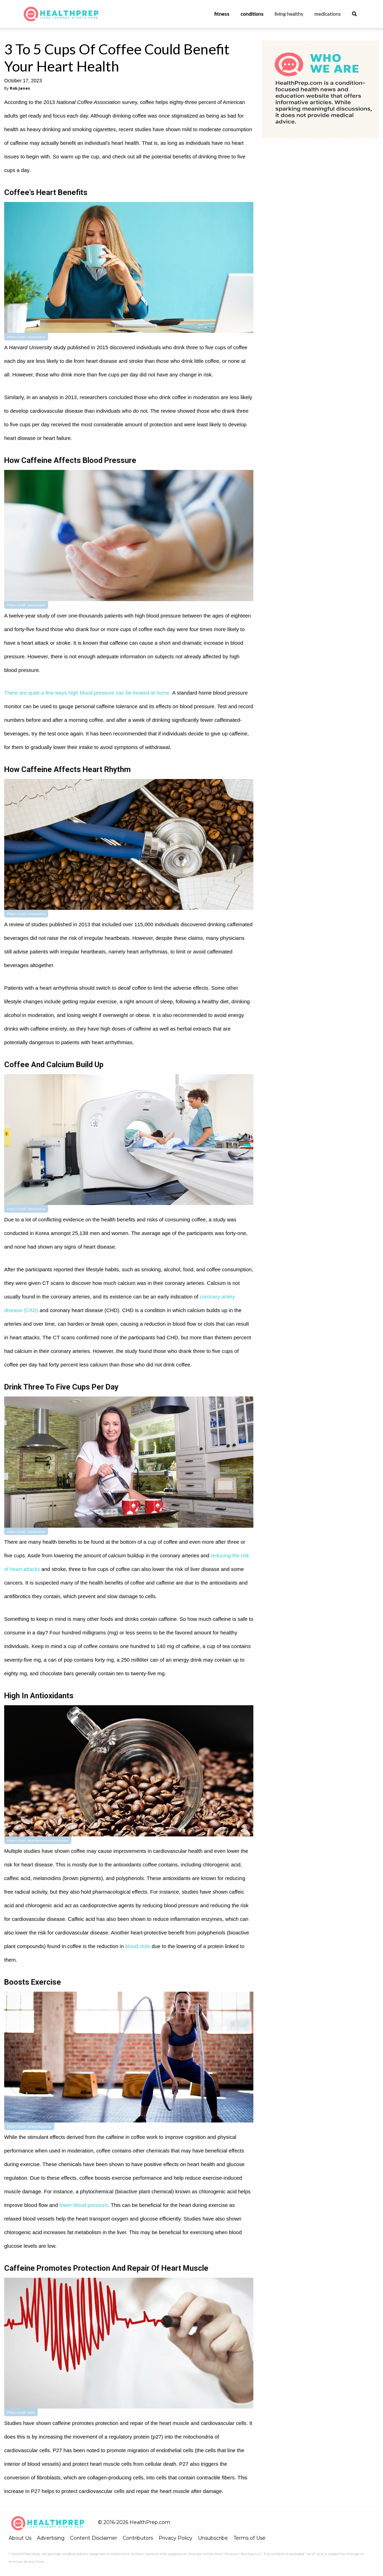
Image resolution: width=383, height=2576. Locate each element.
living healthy (289, 14)
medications (327, 14)
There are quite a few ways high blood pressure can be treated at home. (87, 693)
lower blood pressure (83, 2205)
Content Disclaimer (93, 2538)
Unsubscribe (213, 2538)
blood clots (137, 1946)
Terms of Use (249, 2538)
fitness (221, 14)
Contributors (138, 2538)
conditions (251, 14)
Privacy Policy (175, 2538)
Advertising (50, 2538)
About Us (20, 2538)
